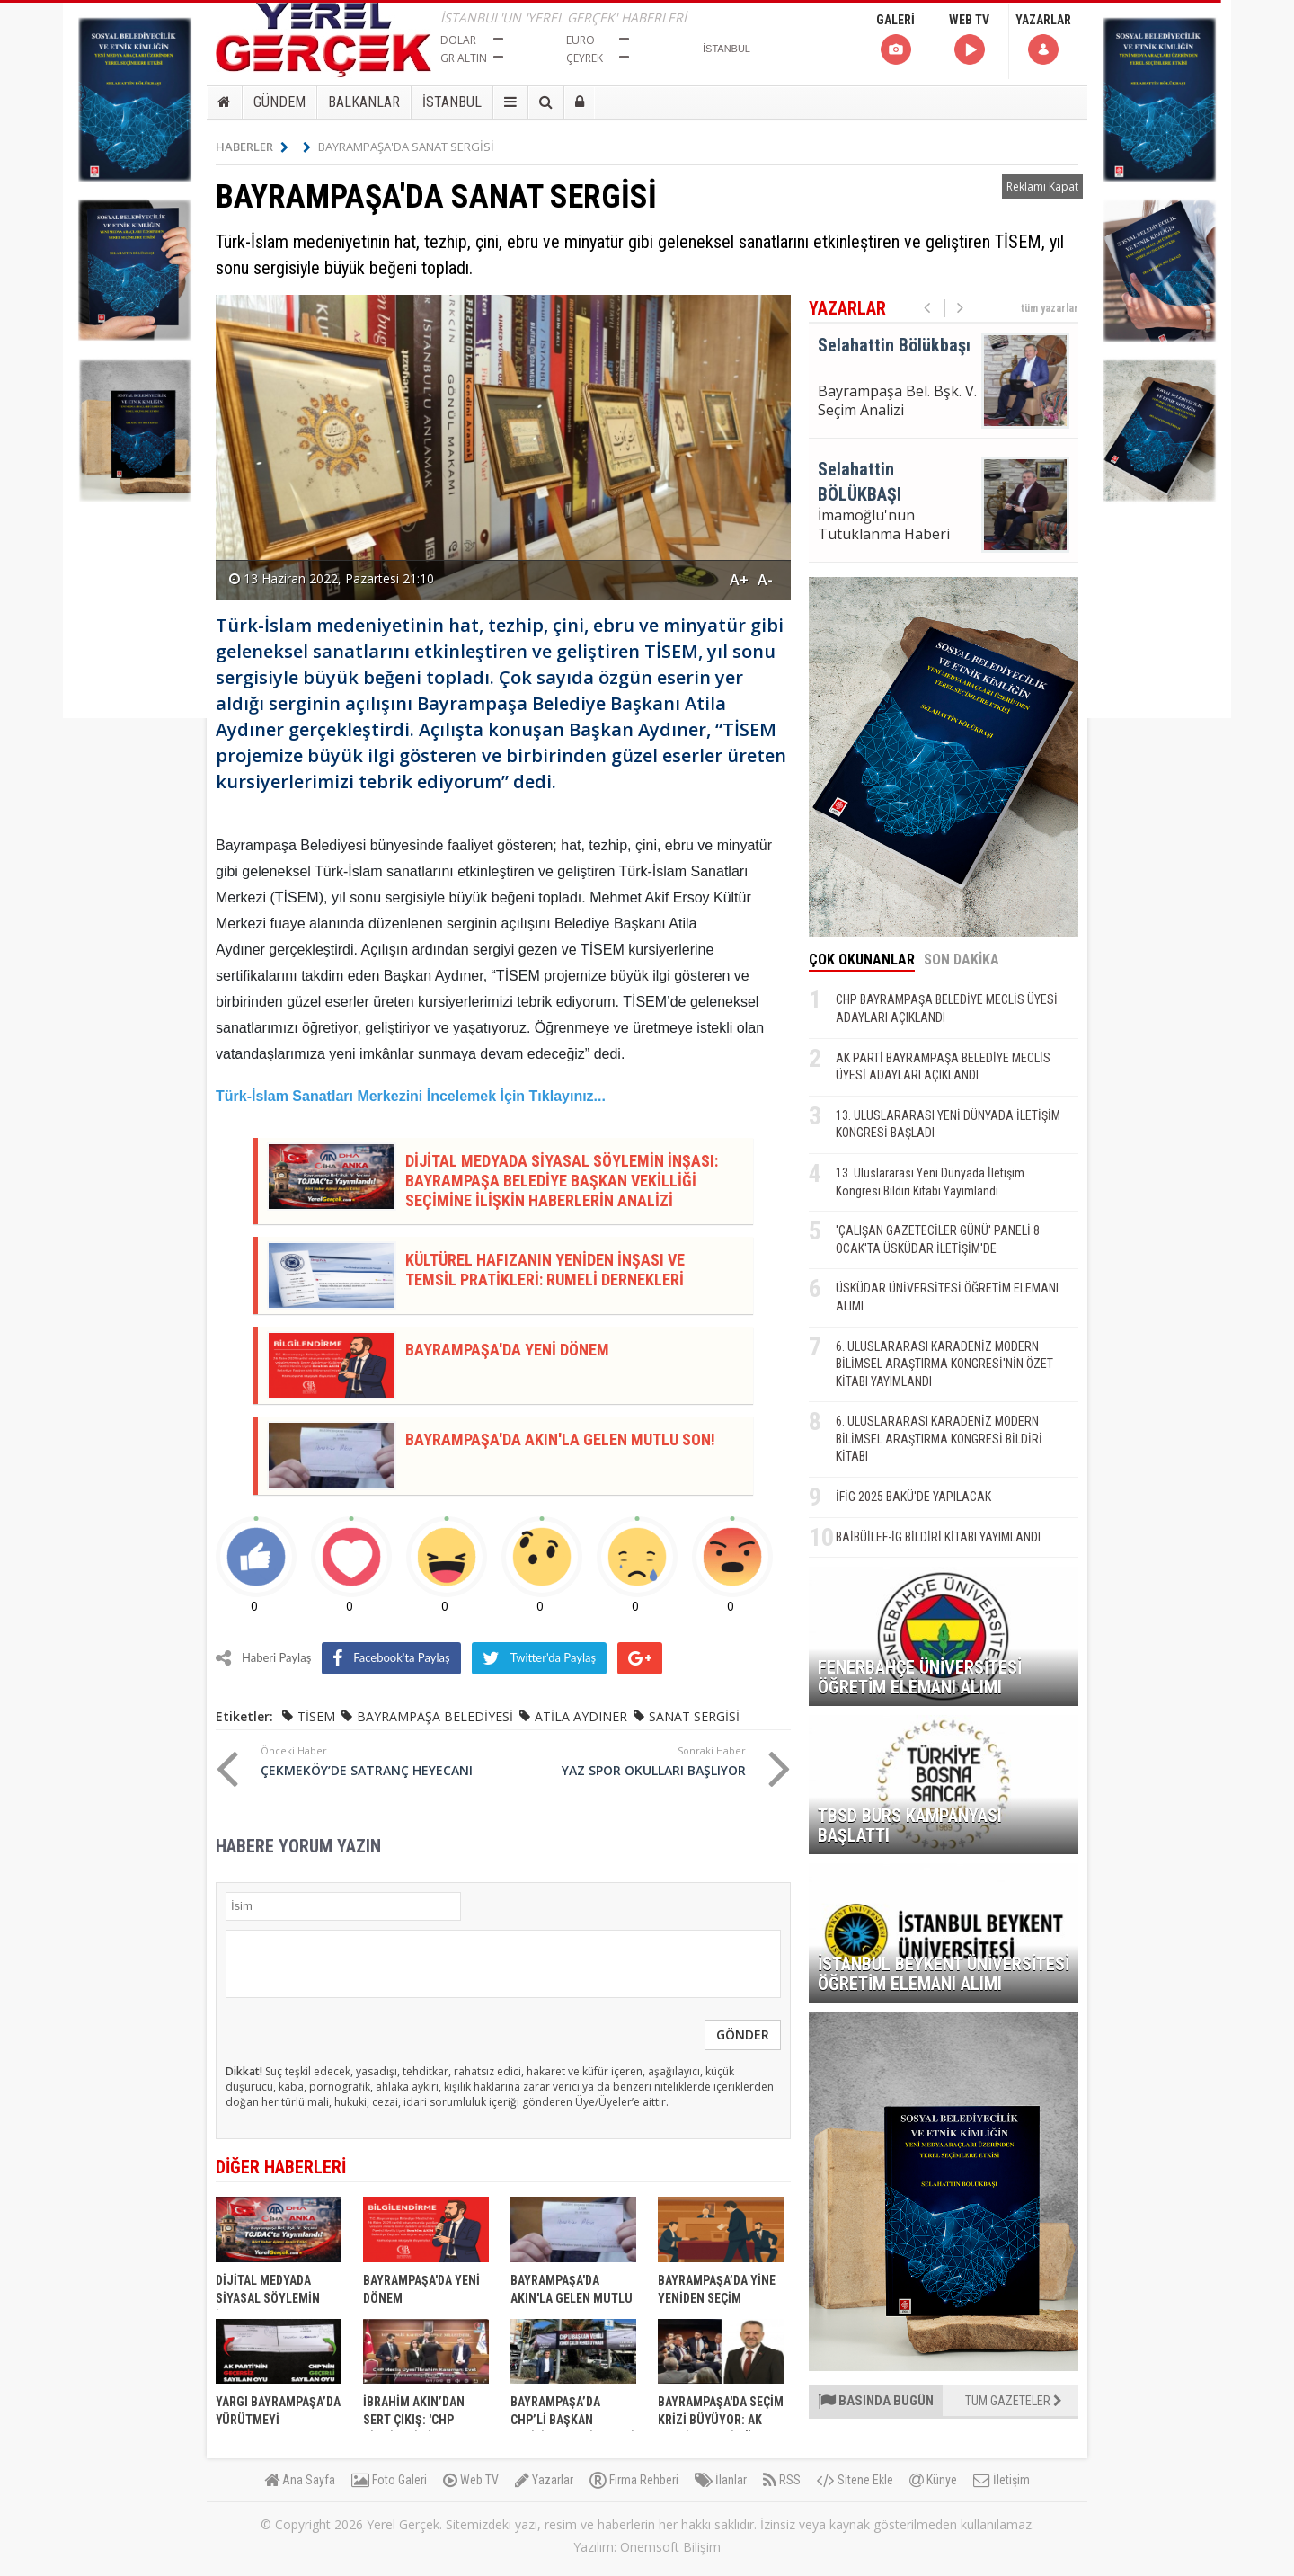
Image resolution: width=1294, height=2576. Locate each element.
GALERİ (895, 40)
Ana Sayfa (299, 2480)
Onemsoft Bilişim (670, 2546)
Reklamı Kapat (1042, 186)
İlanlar (721, 2480)
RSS (782, 2480)
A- (765, 580)
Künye (933, 2480)
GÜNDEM (279, 102)
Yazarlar (544, 2480)
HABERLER (252, 146)
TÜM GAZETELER (1013, 2401)
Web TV (471, 2480)
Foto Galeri (389, 2480)
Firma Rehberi (633, 2480)
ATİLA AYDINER (581, 1716)
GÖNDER (742, 2034)
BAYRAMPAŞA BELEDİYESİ (435, 1716)
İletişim (1001, 2480)
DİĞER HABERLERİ (281, 2167)
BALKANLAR (364, 102)
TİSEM (316, 1716)
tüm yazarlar (1049, 308)
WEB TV (969, 40)
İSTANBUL (452, 102)
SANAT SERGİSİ (694, 1716)
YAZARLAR (1043, 40)
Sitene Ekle (855, 2480)
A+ (739, 580)
